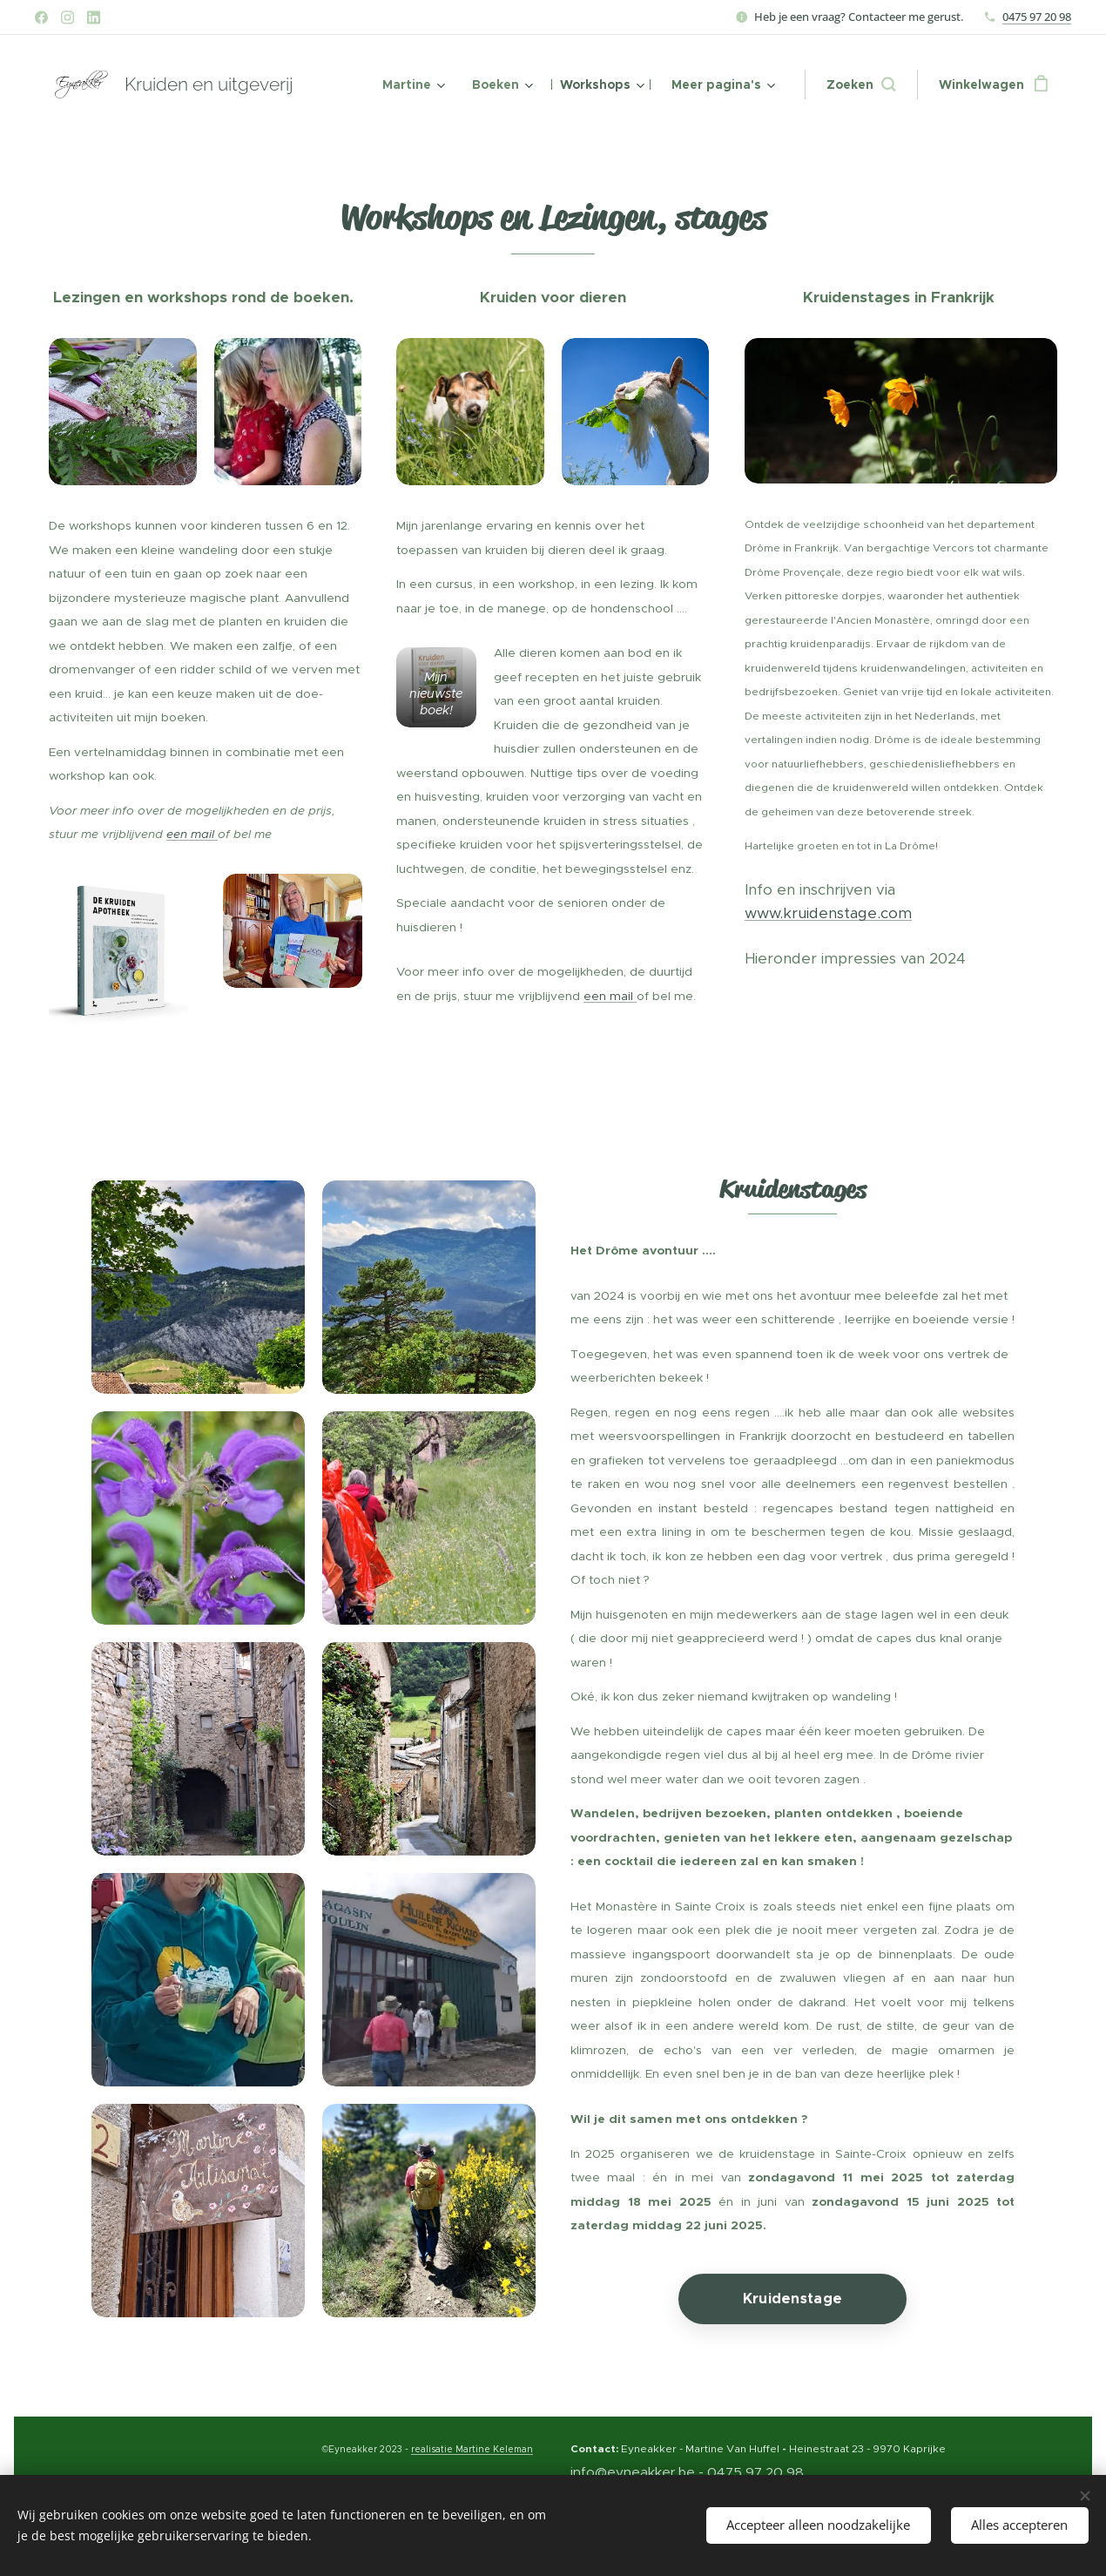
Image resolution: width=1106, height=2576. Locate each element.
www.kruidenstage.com (828, 913)
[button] (861, 84)
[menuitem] (412, 84)
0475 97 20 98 (1036, 16)
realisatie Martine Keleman (472, 2449)
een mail (192, 834)
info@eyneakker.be (632, 2472)
